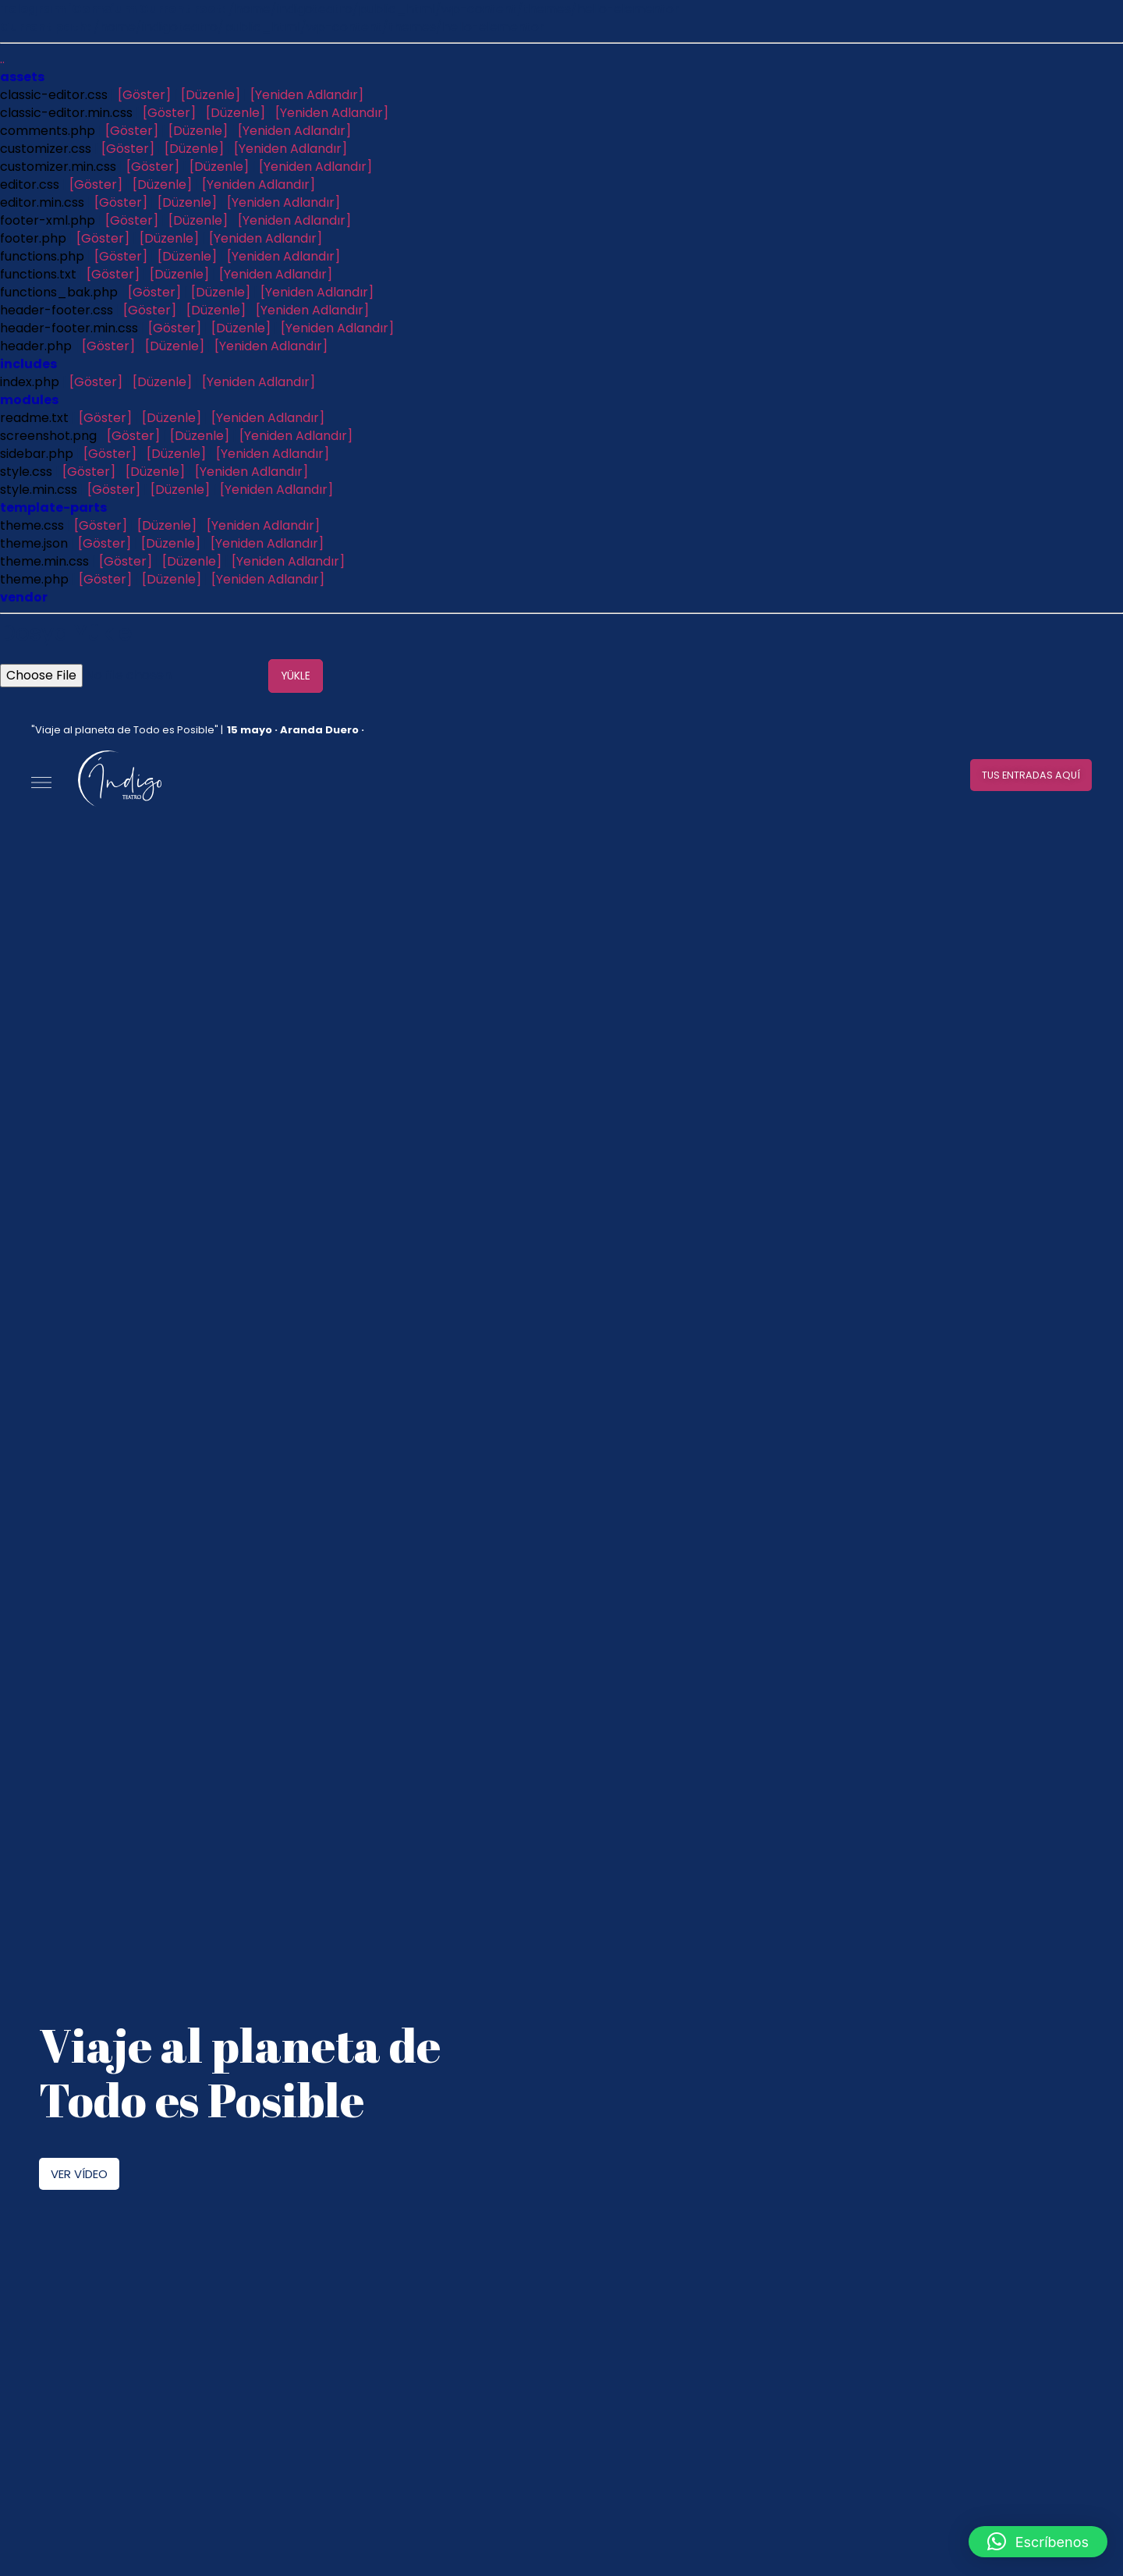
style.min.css (38, 490)
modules (29, 400)
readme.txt (34, 418)
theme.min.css (44, 561)
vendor (24, 597)
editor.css (29, 184)
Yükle (297, 676)
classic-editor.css (54, 95)
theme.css (32, 525)
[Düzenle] (210, 95)
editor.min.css (42, 202)
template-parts (53, 507)
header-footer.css (56, 310)
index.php (29, 382)
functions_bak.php (59, 292)
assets (22, 77)
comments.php (47, 131)
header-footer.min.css (69, 328)
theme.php (34, 579)
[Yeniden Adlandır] (306, 95)
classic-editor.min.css (66, 113)
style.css (26, 472)
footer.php (33, 238)
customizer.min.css (58, 167)
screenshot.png (48, 436)
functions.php (42, 256)
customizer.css (45, 149)
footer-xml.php (47, 220)
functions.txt (38, 274)
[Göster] (144, 95)
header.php (36, 346)
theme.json (34, 543)
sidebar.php (36, 454)
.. (2, 59)
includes (28, 364)
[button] (1023, 775)
